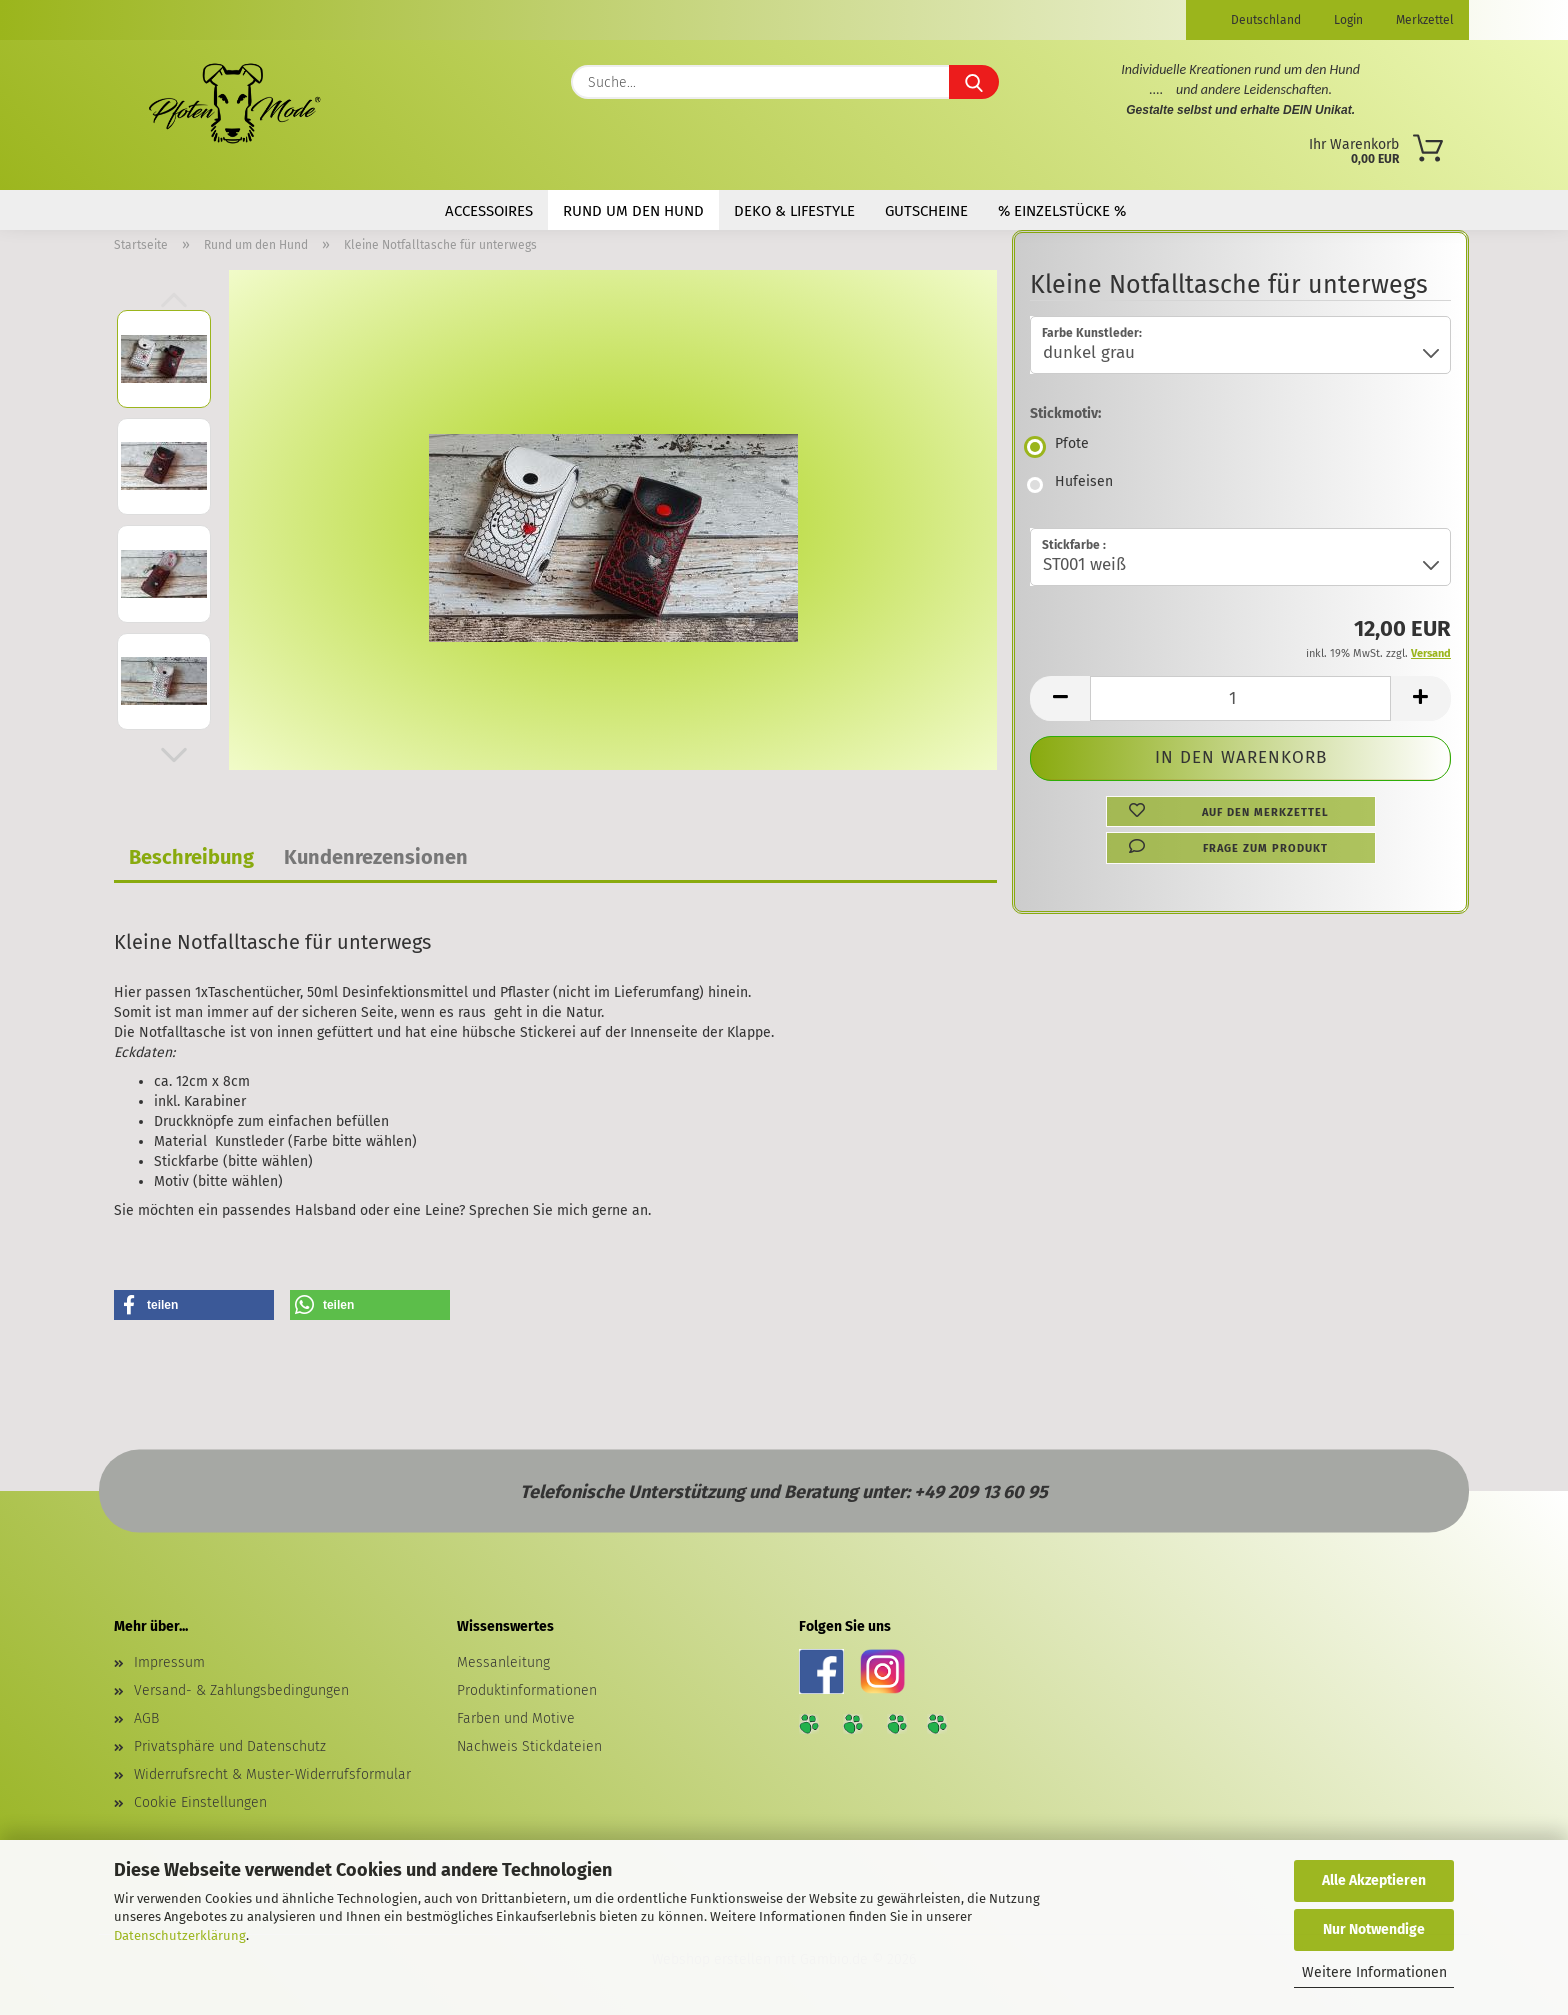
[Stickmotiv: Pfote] (1240, 447)
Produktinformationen (527, 1690)
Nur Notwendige (1374, 1929)
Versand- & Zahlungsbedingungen (241, 1690)
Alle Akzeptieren (1374, 1880)
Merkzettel (1423, 20)
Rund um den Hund (633, 211)
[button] (174, 755)
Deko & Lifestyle (794, 211)
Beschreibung (191, 857)
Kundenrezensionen (376, 857)
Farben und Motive (516, 1718)
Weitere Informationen (1374, 1972)
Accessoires (489, 211)
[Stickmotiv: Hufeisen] (1240, 485)
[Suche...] (974, 82)
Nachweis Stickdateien (529, 1746)
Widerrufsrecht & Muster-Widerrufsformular (272, 1774)
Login (1347, 20)
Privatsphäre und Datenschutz (230, 1746)
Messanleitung (503, 1662)
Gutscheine (926, 211)
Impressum (169, 1662)
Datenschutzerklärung (180, 1935)
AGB (146, 1718)
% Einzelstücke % (1062, 211)
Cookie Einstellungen (200, 1802)
